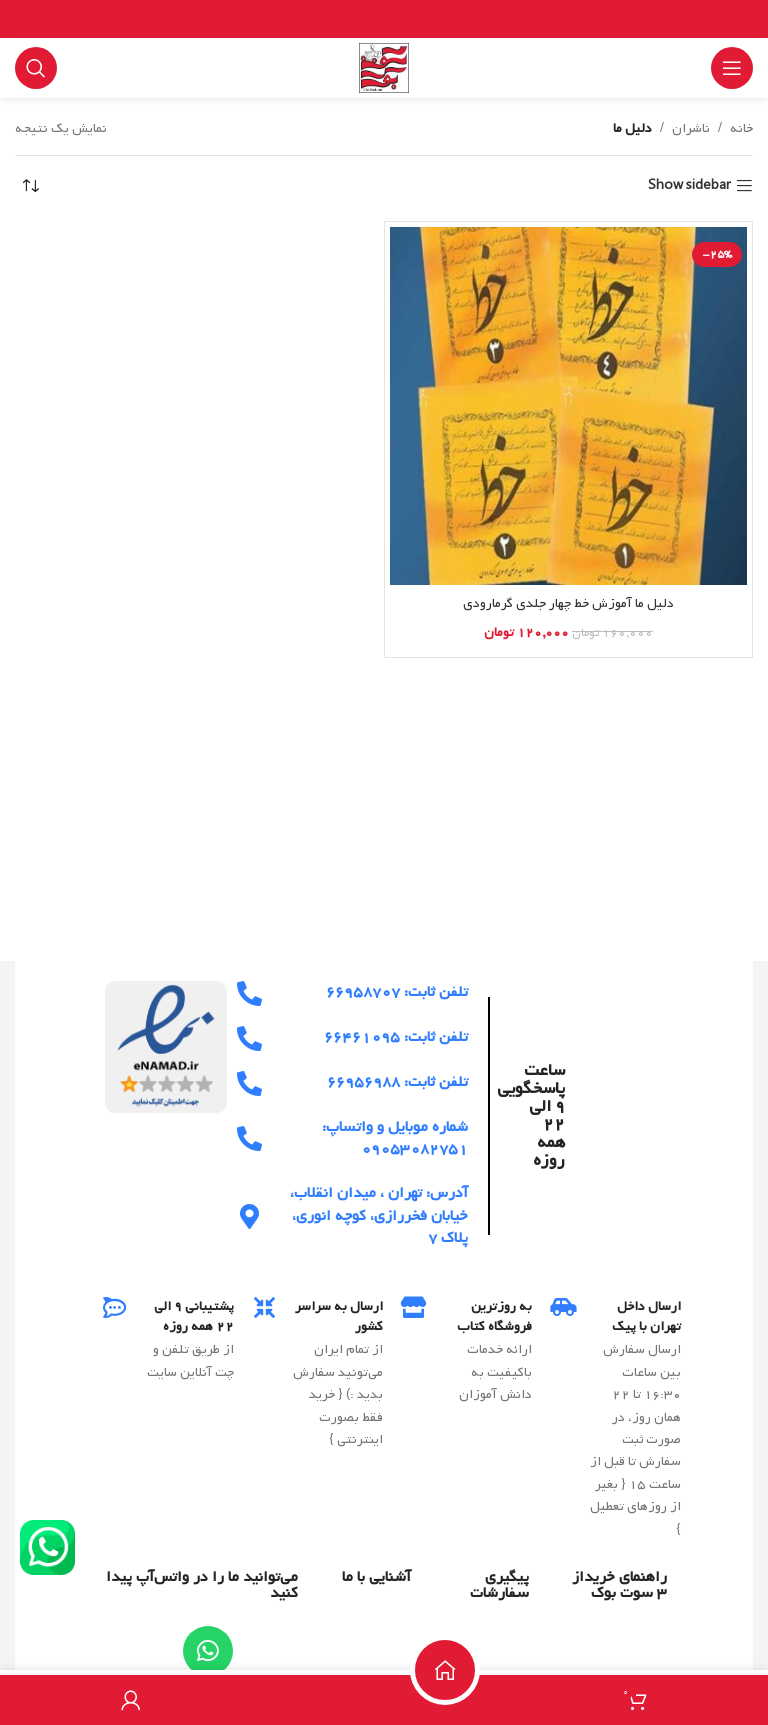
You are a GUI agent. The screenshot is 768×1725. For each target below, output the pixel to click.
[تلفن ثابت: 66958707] (249, 993)
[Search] (36, 68)
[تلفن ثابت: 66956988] (249, 1083)
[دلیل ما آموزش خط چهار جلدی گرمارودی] (569, 406)
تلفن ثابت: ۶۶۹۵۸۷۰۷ (397, 992)
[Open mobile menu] (732, 68)
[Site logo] (384, 68)
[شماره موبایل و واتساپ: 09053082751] (249, 1138)
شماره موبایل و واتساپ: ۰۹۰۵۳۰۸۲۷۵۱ (395, 1138)
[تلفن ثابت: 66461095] (249, 1038)
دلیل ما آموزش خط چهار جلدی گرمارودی (568, 603)
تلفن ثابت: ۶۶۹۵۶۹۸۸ (397, 1082)
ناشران (691, 128)
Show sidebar (689, 186)
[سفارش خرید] (30, 186)
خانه (741, 128)
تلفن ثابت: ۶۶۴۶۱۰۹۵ (396, 1037)
